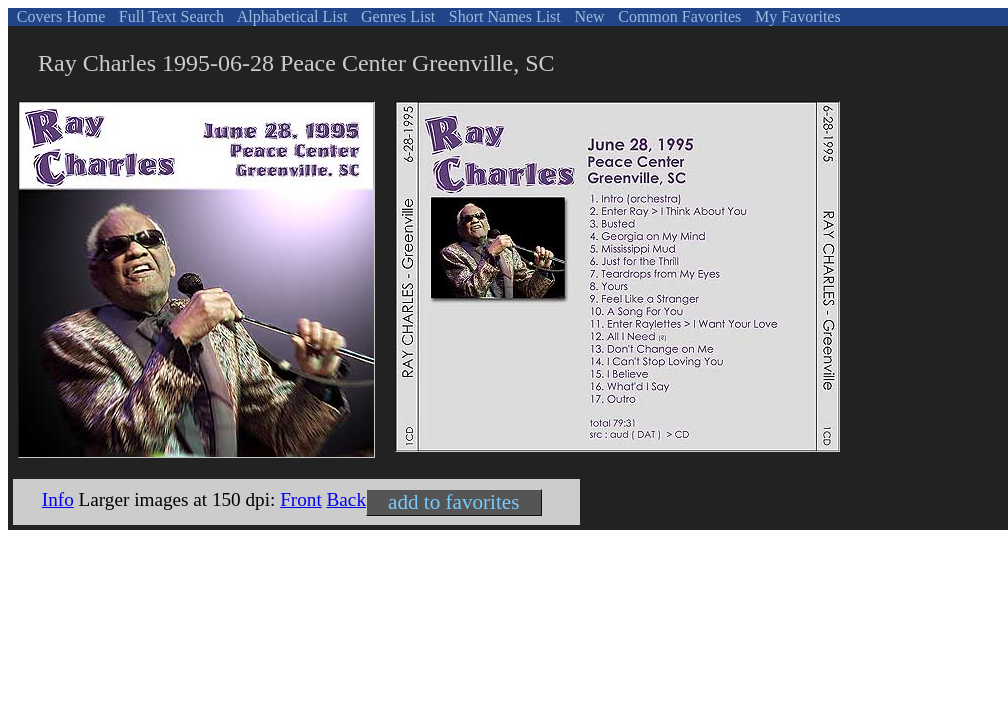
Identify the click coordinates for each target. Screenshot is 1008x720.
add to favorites (453, 502)
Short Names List (503, 16)
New (587, 16)
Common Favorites (677, 16)
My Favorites (796, 16)
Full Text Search (169, 16)
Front (301, 499)
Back (346, 499)
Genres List (396, 16)
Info (58, 499)
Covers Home (59, 16)
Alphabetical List (291, 16)
